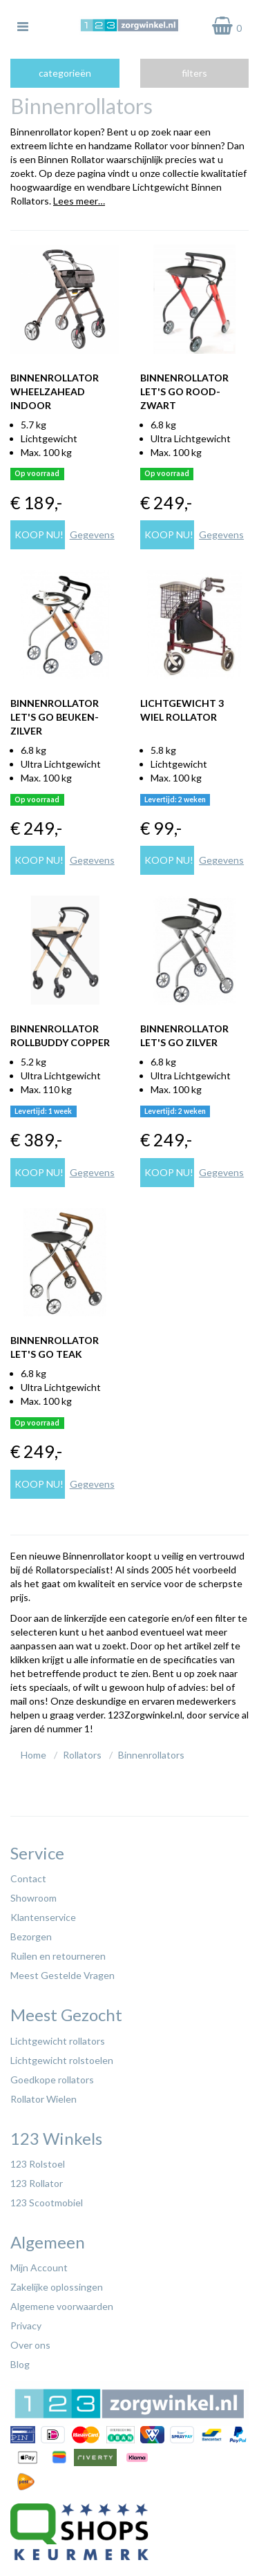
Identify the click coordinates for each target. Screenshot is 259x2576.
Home (33, 1755)
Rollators (82, 1755)
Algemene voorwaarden (61, 2306)
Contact (28, 1878)
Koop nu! (39, 534)
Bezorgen (31, 1936)
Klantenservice (43, 1917)
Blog (20, 2364)
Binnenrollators (151, 1755)
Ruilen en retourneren (58, 1956)
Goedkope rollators (52, 2079)
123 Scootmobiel (46, 2202)
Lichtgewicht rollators (57, 2041)
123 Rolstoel (37, 2164)
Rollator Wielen (43, 2099)
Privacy (25, 2325)
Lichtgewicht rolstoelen (61, 2060)
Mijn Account (39, 2267)
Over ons (30, 2345)
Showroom (33, 1898)
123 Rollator (36, 2183)
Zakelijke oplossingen (56, 2287)
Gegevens (92, 534)
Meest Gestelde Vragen (62, 1975)
